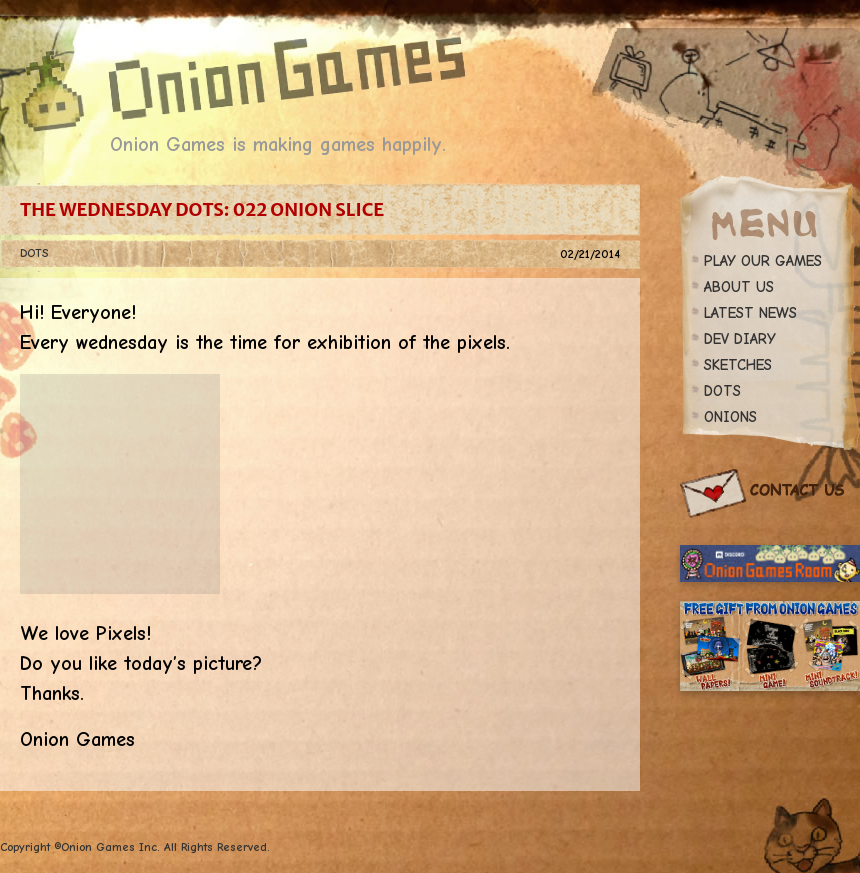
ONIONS (730, 417)
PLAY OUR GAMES (763, 261)
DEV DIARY (740, 339)
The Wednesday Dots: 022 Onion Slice (202, 209)
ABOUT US (739, 287)
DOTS (34, 253)
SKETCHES (738, 365)
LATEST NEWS (750, 313)
